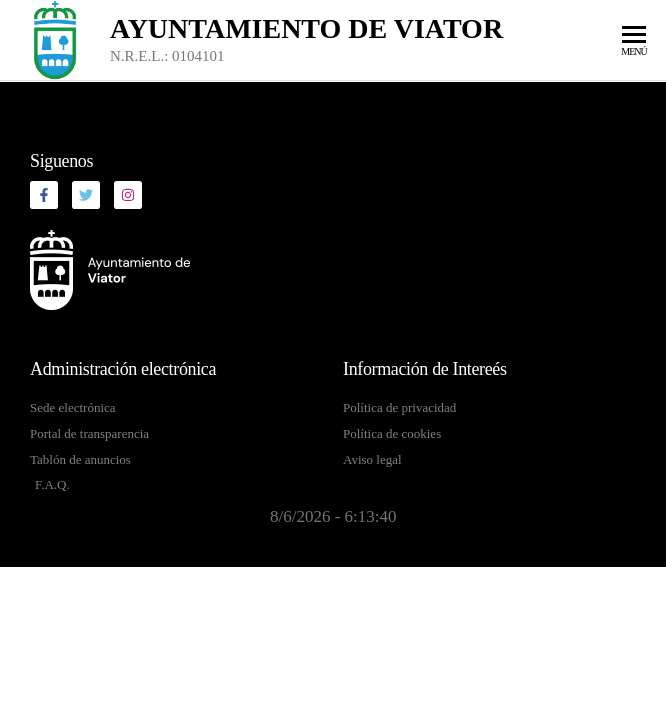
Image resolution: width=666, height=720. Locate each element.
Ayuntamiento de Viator (306, 28)
